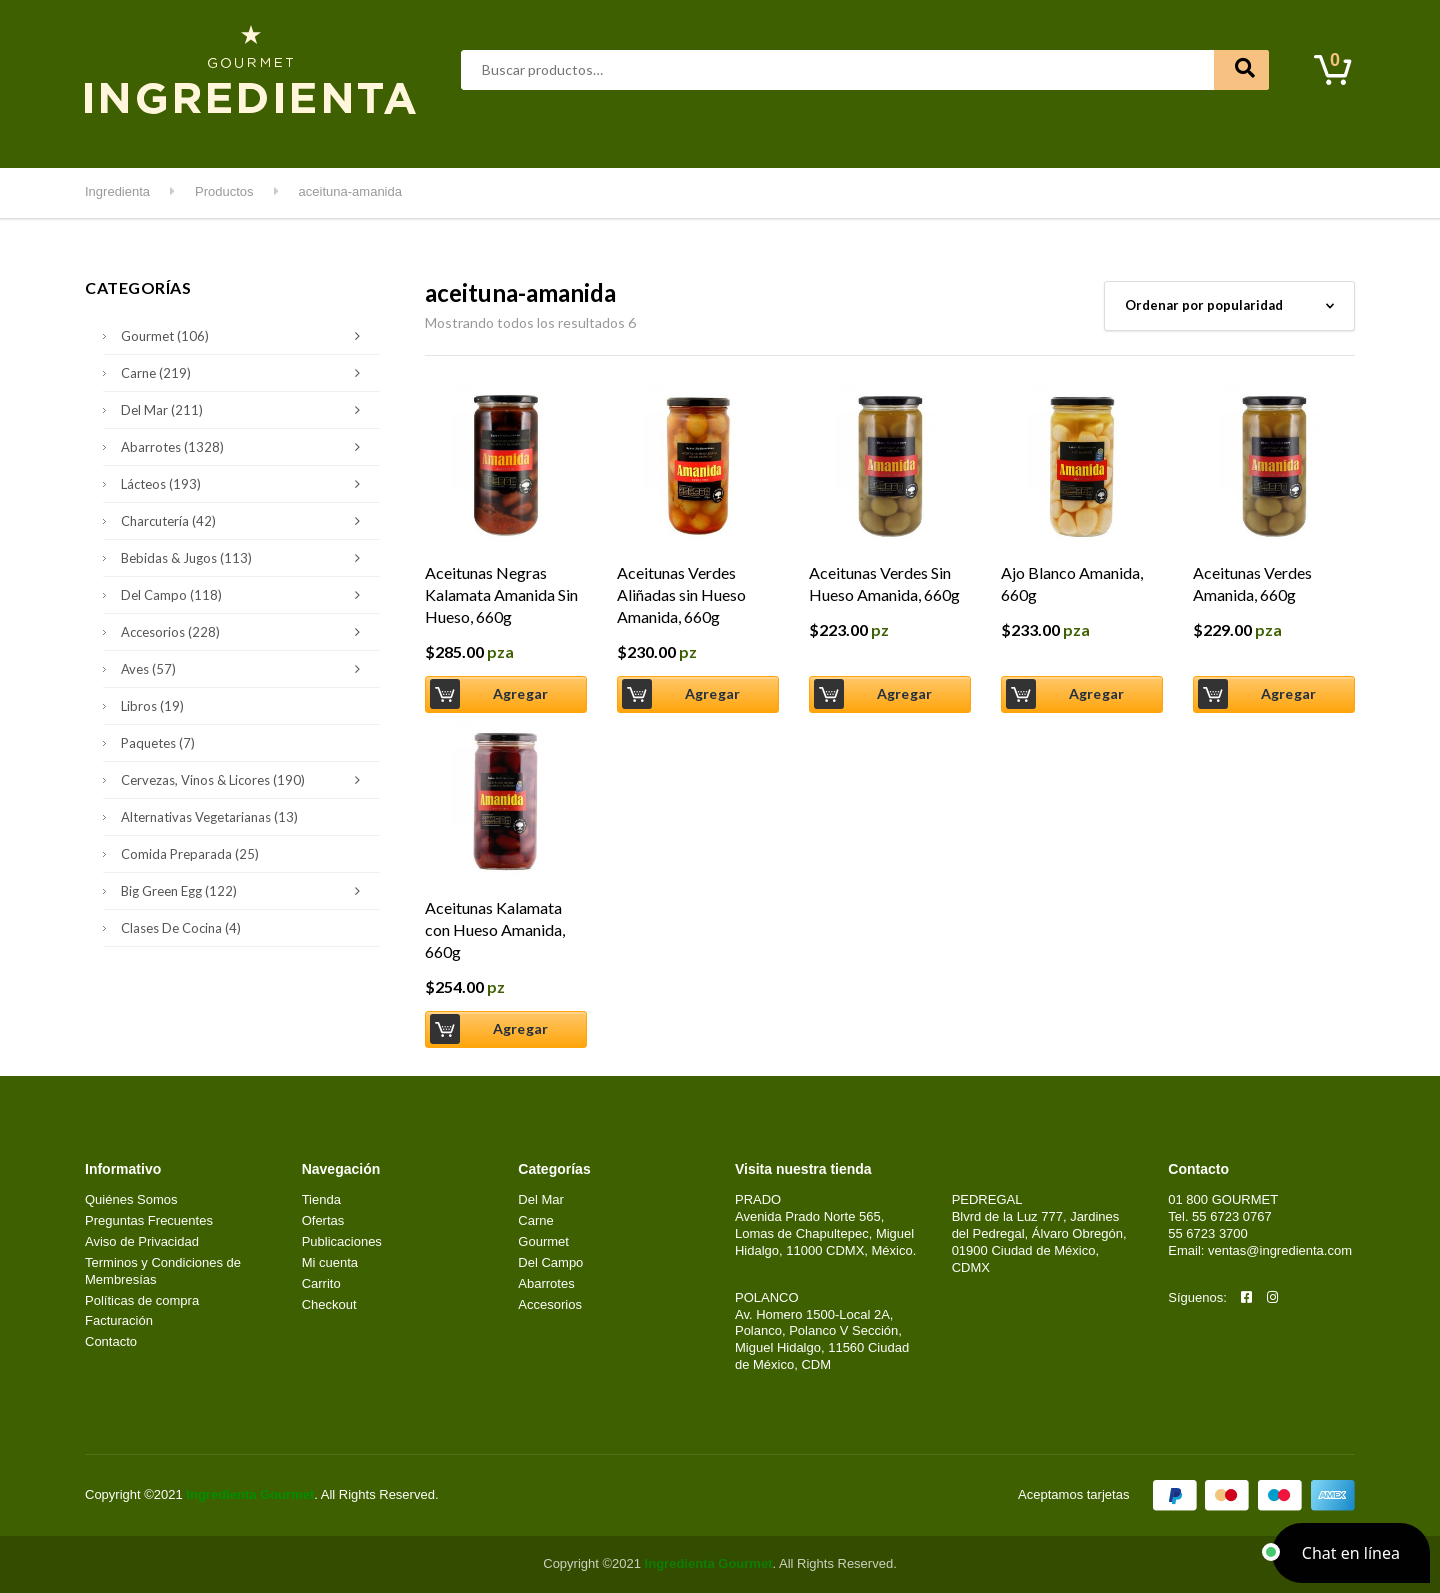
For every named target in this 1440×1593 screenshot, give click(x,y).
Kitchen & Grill (824, 139)
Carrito (321, 1283)
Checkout (329, 1304)
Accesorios (245, 632)
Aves (322, 139)
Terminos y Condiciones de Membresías (163, 1271)
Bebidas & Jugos (245, 558)
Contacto (1121, 139)
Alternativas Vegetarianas (209, 817)
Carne (388, 139)
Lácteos (627, 139)
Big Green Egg (245, 891)
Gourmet (545, 139)
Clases (964, 139)
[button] (1351, 1553)
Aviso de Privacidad (142, 1241)
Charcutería (245, 521)
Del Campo (716, 139)
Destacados (149, 139)
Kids (911, 139)
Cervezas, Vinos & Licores (245, 780)
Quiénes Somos (131, 1199)
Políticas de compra (142, 1300)
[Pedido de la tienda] (1229, 306)
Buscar (1241, 70)
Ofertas (323, 1220)
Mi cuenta (1032, 139)
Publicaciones (342, 1241)
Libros (152, 706)
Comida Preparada (190, 854)
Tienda (321, 1199)
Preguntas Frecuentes (149, 1220)
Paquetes (158, 743)
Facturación (119, 1320)
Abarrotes (246, 139)
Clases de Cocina (181, 928)
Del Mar (463, 139)
